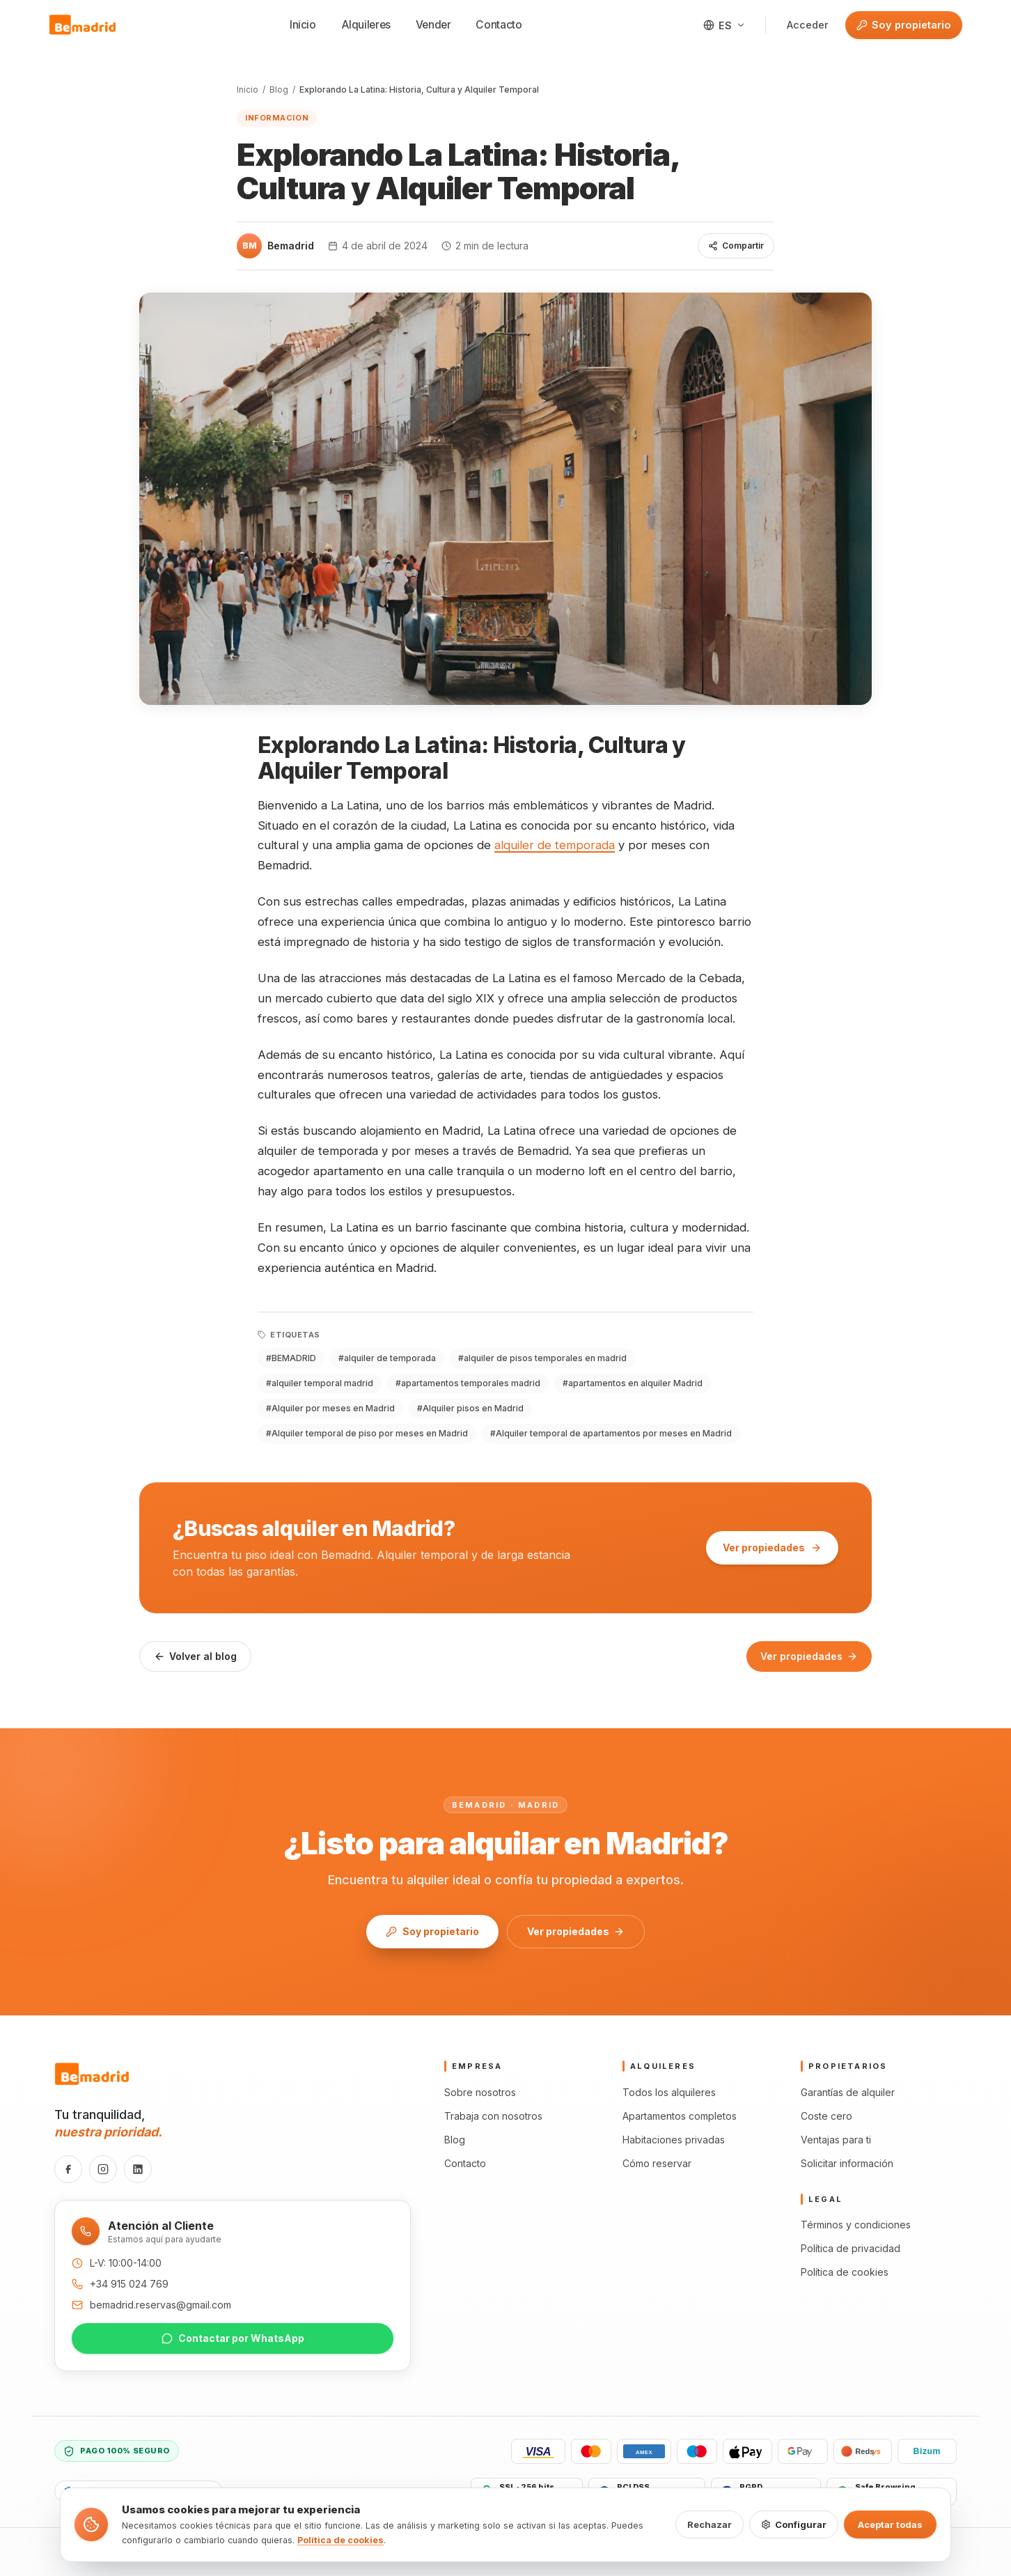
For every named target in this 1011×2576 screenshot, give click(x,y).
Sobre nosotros (480, 2092)
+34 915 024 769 (129, 2284)
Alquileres (366, 24)
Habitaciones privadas (673, 2140)
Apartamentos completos (679, 2116)
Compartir (736, 245)
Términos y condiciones (856, 2224)
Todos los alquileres (669, 2092)
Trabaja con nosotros (493, 2116)
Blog (278, 89)
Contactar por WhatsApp (233, 2338)
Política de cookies (844, 2272)
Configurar (793, 2524)
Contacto (499, 24)
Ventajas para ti (836, 2140)
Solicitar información (847, 2163)
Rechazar (709, 2524)
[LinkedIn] (138, 2169)
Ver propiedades (772, 1547)
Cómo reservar (656, 2163)
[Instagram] (103, 2169)
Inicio (303, 24)
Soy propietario (898, 25)
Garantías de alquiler (848, 2092)
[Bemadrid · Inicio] (83, 25)
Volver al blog (195, 1656)
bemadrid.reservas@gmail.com (160, 2305)
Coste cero (826, 2116)
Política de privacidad (850, 2248)
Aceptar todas (890, 2524)
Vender (433, 24)
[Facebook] (68, 2169)
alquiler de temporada (554, 845)
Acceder (808, 25)
